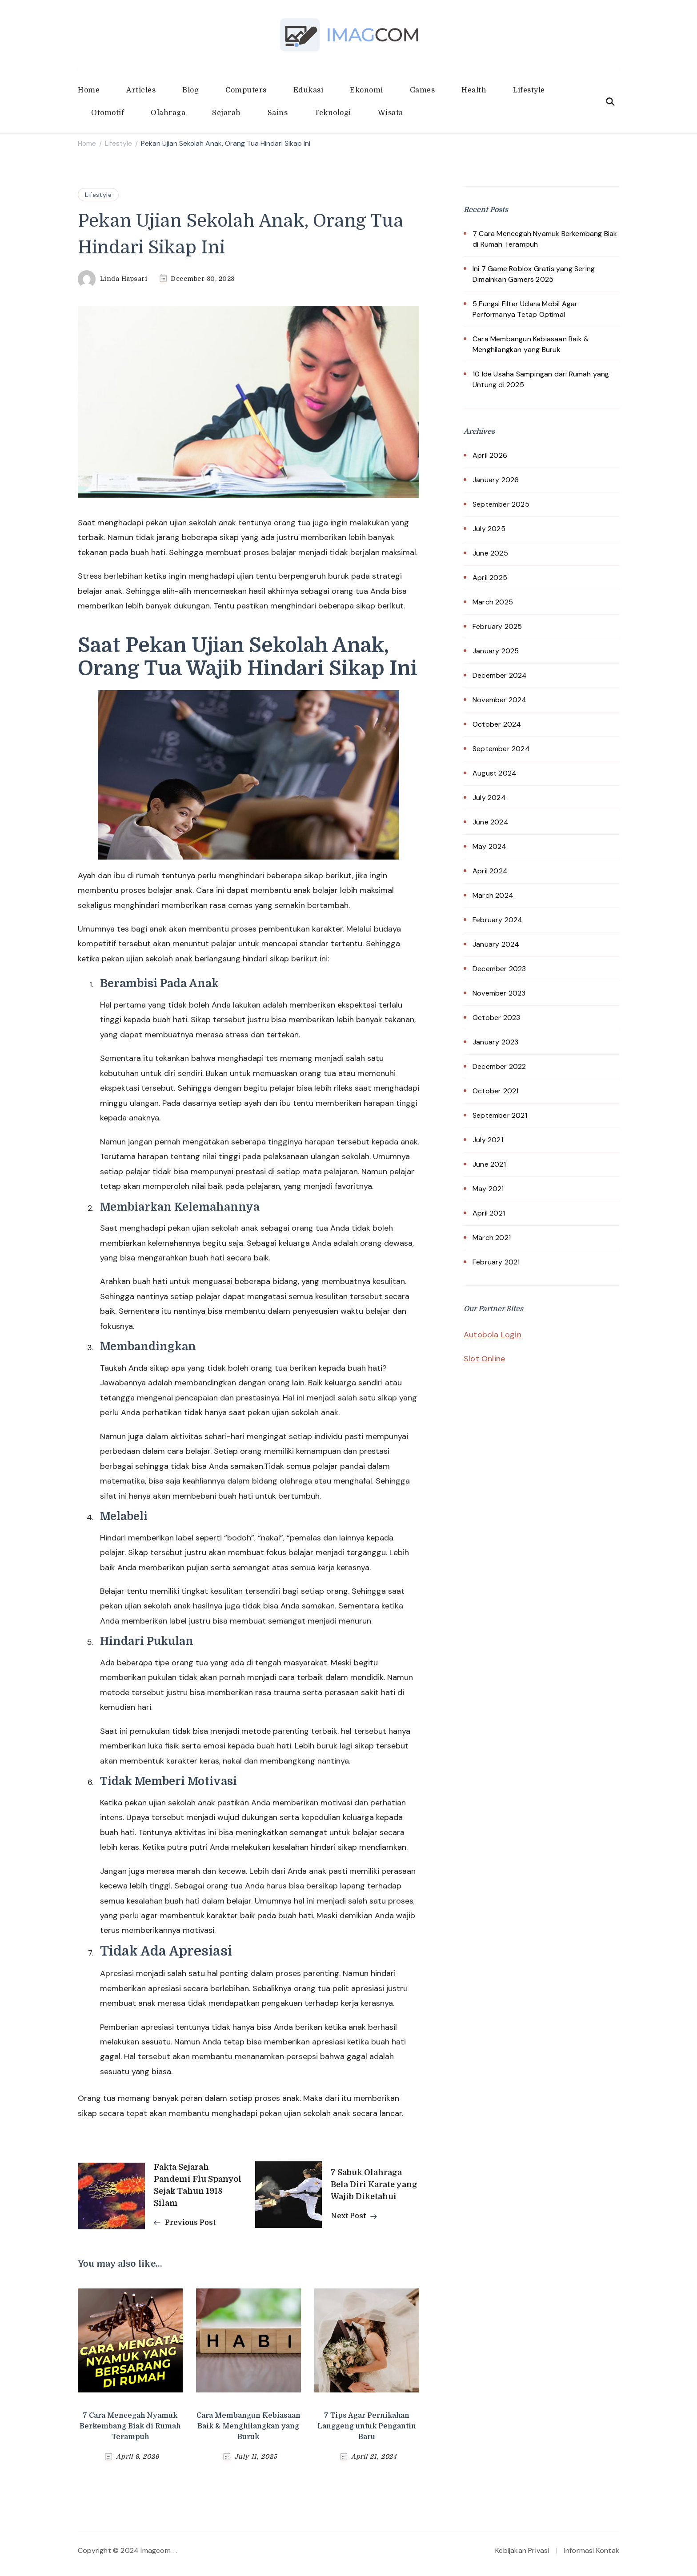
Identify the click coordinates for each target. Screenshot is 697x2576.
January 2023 (495, 1042)
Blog (190, 90)
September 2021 (500, 1115)
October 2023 (496, 1017)
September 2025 (501, 504)
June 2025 (490, 553)
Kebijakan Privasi (522, 2550)
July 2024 (489, 797)
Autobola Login (492, 1334)
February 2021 (496, 1262)
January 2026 (496, 479)
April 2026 (490, 455)
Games (422, 90)
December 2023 (499, 968)
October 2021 (495, 1091)
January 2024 (496, 944)
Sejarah (226, 113)
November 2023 (499, 993)
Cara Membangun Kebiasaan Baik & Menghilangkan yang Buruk (248, 2426)
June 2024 (491, 822)
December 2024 (500, 675)
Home (89, 90)
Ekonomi (366, 90)
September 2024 (501, 748)
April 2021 (489, 1213)
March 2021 (492, 1237)
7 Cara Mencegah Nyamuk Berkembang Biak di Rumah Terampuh (130, 2426)
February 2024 (498, 919)
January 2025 (496, 651)
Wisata (390, 113)
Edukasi (308, 90)
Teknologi (332, 113)
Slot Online (484, 1358)
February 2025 (497, 626)
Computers (246, 90)
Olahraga (168, 113)
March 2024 (493, 895)
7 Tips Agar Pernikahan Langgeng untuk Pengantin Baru (366, 2426)
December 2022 (499, 1066)
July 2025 (489, 528)
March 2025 (493, 602)
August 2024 (495, 773)
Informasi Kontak (591, 2550)
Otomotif (107, 113)
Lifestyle (529, 90)
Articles (141, 90)
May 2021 (488, 1188)
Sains (278, 113)
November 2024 (500, 699)
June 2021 (489, 1164)
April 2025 (490, 577)
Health (473, 90)
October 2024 (497, 724)
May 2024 (490, 846)
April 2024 (490, 871)
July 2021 (488, 1139)
